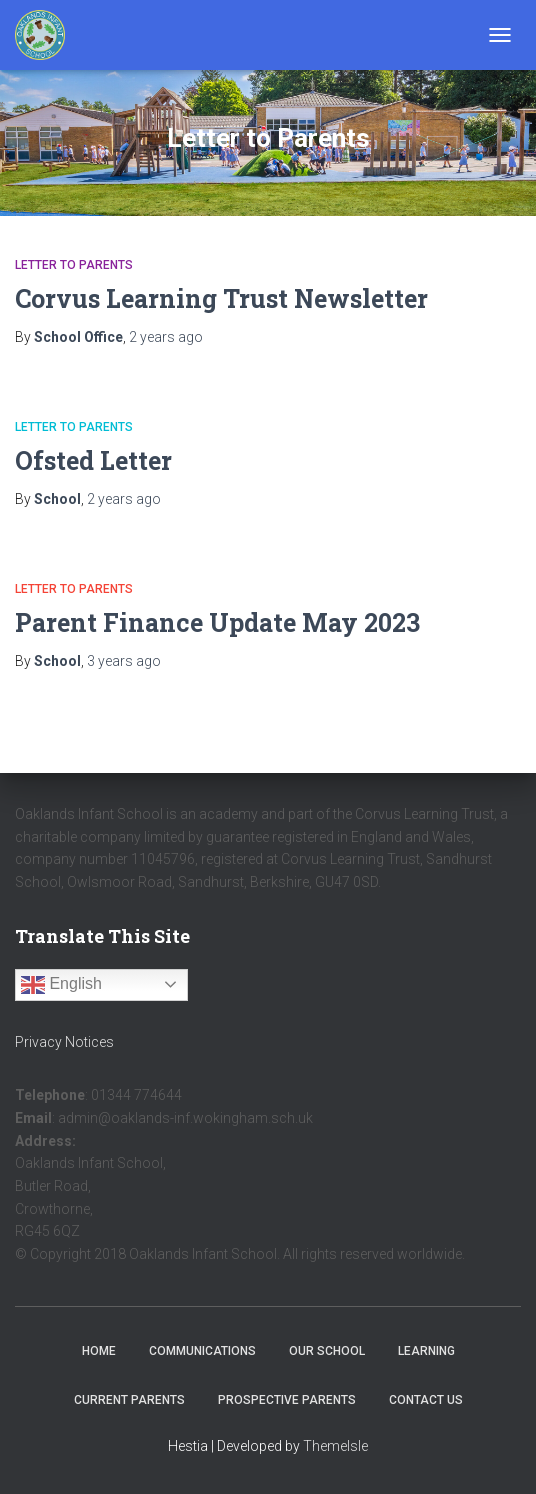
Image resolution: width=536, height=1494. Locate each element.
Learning (426, 1351)
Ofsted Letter (93, 460)
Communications (202, 1351)
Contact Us (426, 1400)
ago (166, 337)
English (61, 985)
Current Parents (129, 1400)
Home (99, 1351)
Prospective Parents (287, 1400)
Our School (327, 1351)
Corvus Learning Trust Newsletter (221, 298)
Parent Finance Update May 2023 (217, 622)
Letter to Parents (74, 265)
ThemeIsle (335, 1446)
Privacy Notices (64, 1042)
